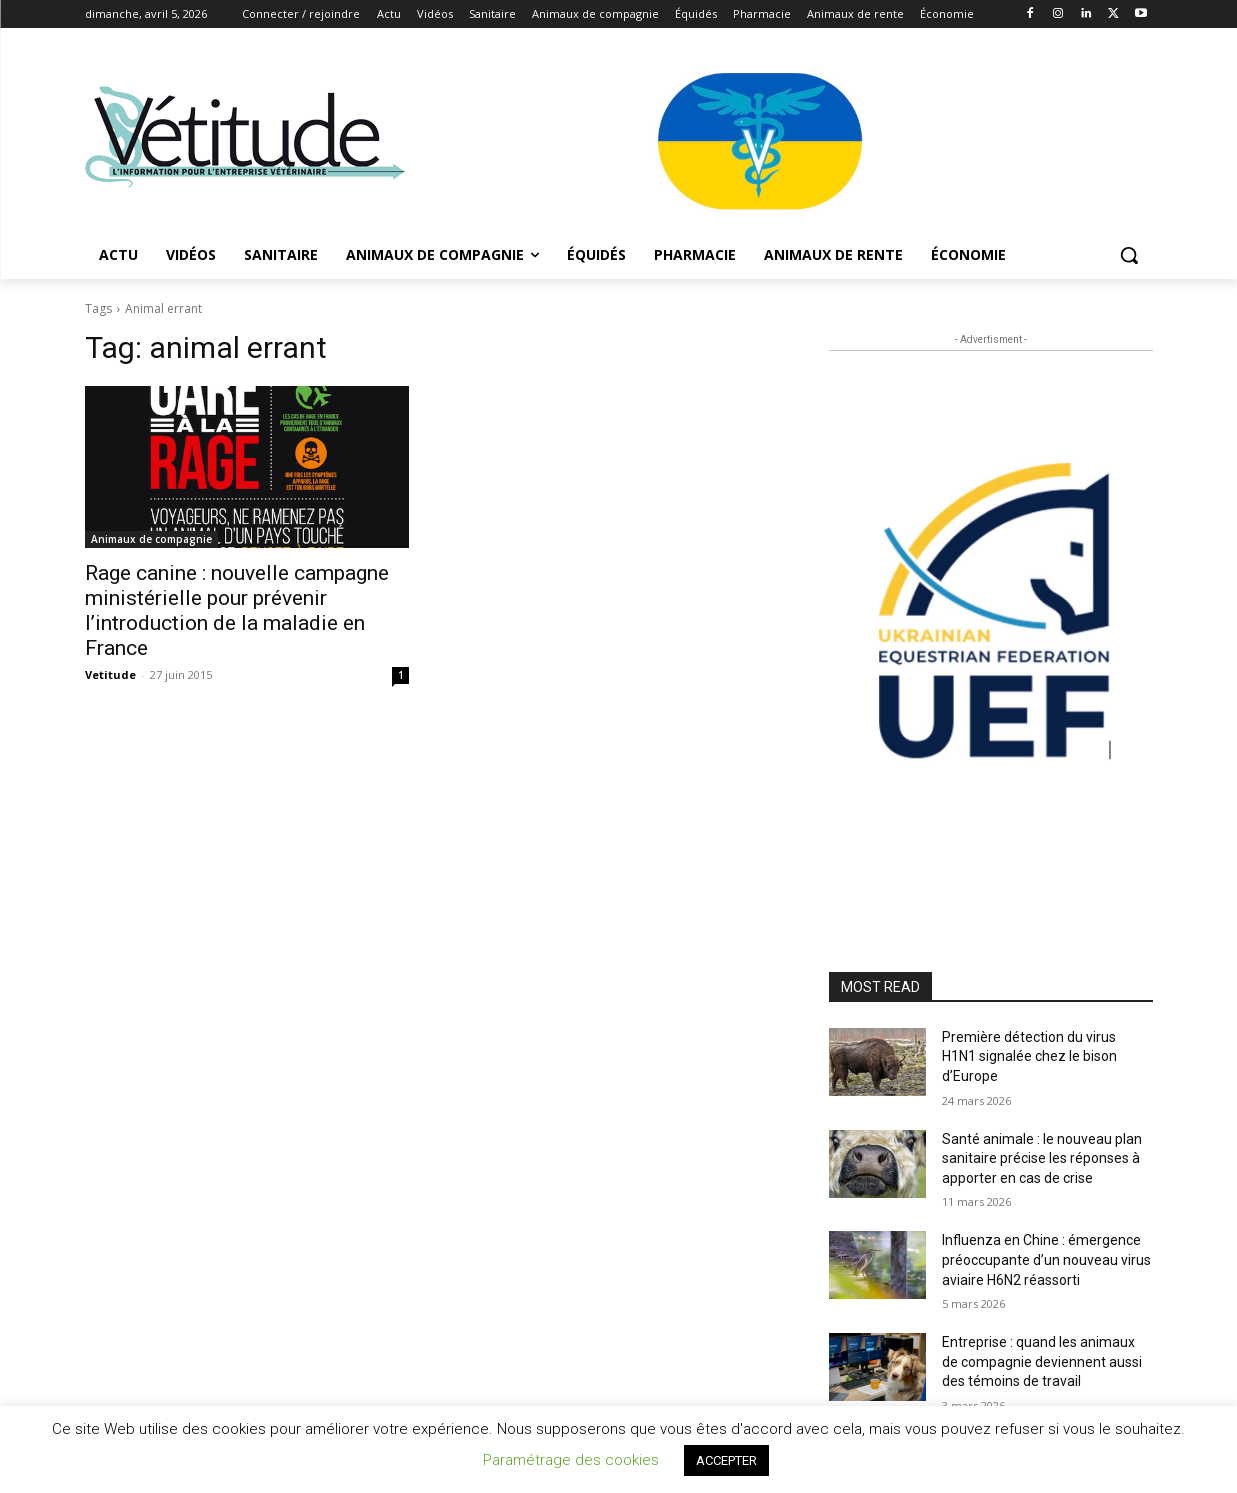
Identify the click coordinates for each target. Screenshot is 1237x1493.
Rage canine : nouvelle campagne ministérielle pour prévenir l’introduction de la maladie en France (237, 610)
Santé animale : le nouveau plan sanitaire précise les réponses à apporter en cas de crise (1042, 1158)
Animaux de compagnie (151, 539)
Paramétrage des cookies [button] (571, 1460)
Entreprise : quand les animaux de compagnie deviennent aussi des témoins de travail (1042, 1361)
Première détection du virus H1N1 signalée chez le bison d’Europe (1029, 1056)
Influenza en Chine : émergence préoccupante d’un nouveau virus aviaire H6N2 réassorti (1046, 1259)
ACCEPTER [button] (726, 1460)
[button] (1129, 255)
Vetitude (110, 674)
